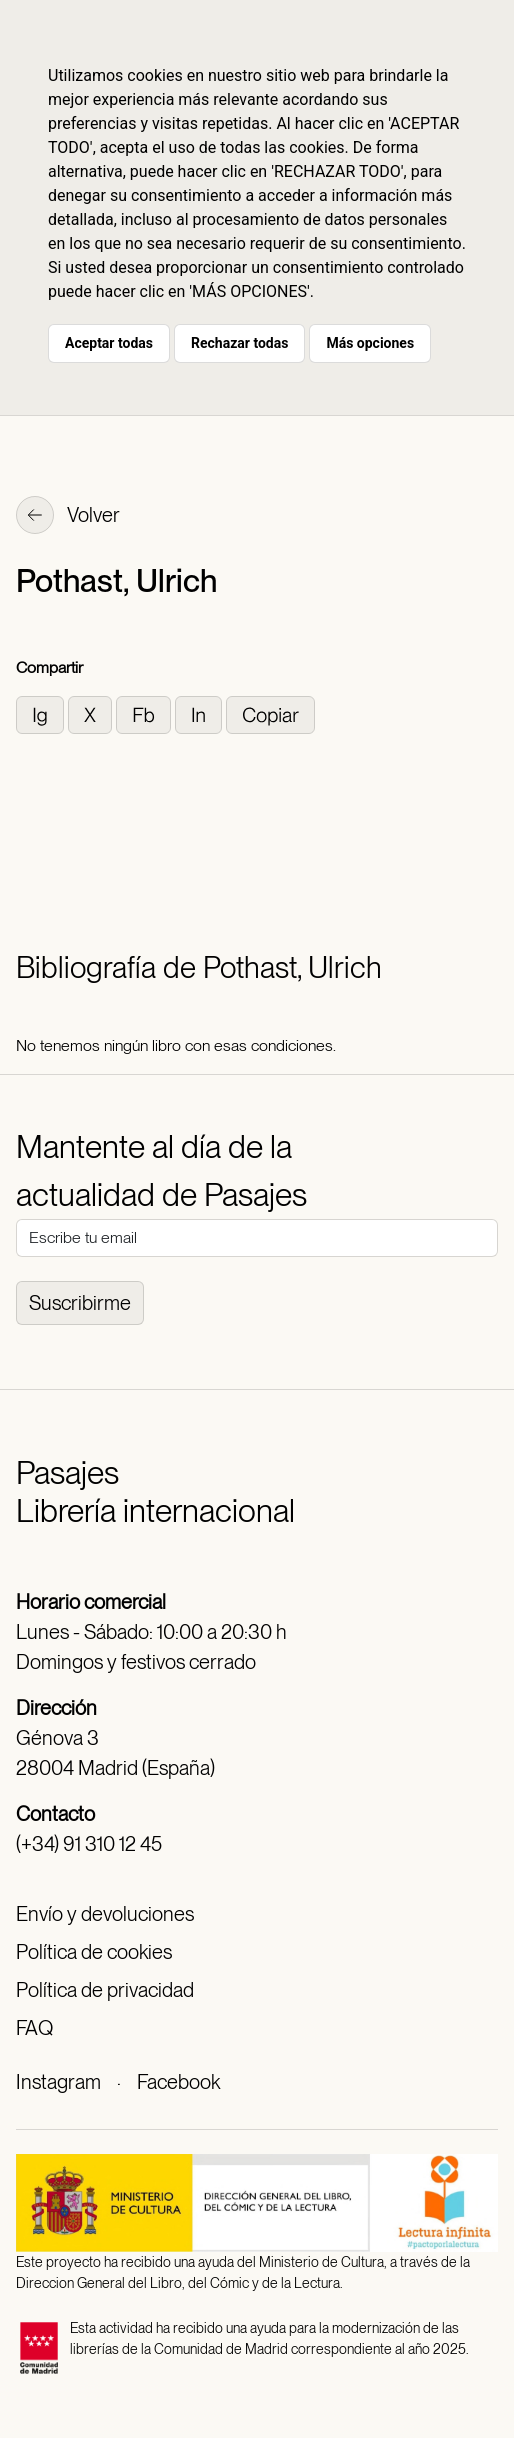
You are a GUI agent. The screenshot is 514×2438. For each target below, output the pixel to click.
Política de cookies (94, 1952)
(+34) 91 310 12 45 (89, 1844)
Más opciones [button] (370, 343)
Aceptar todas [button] (109, 343)
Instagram (58, 2082)
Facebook (178, 2082)
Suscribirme (80, 1303)
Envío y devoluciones (105, 1914)
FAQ (34, 2028)
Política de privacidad (105, 1990)
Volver (68, 517)
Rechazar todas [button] (239, 343)
